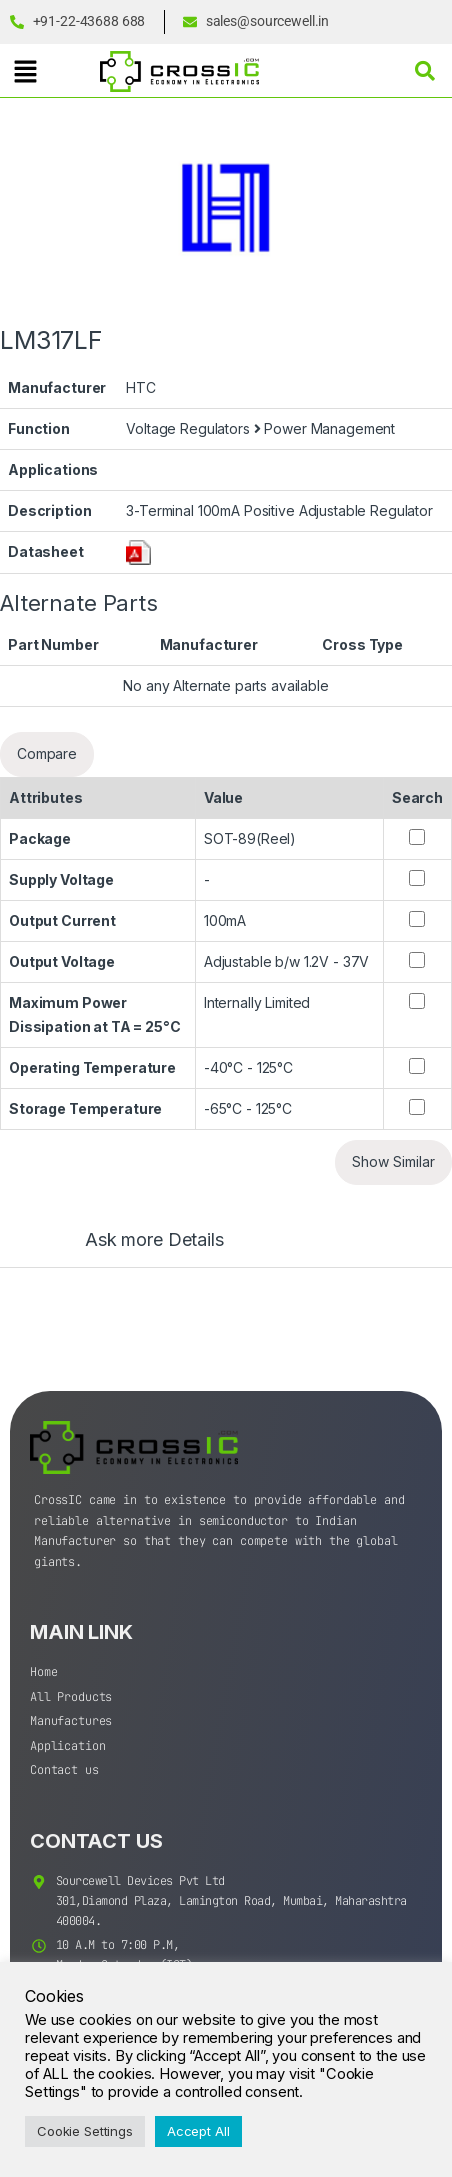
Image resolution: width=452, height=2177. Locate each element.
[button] (25, 71)
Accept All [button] (198, 2131)
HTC (141, 387)
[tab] (134, 1249)
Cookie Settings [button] (85, 2131)
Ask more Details (154, 1240)
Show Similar (393, 1161)
